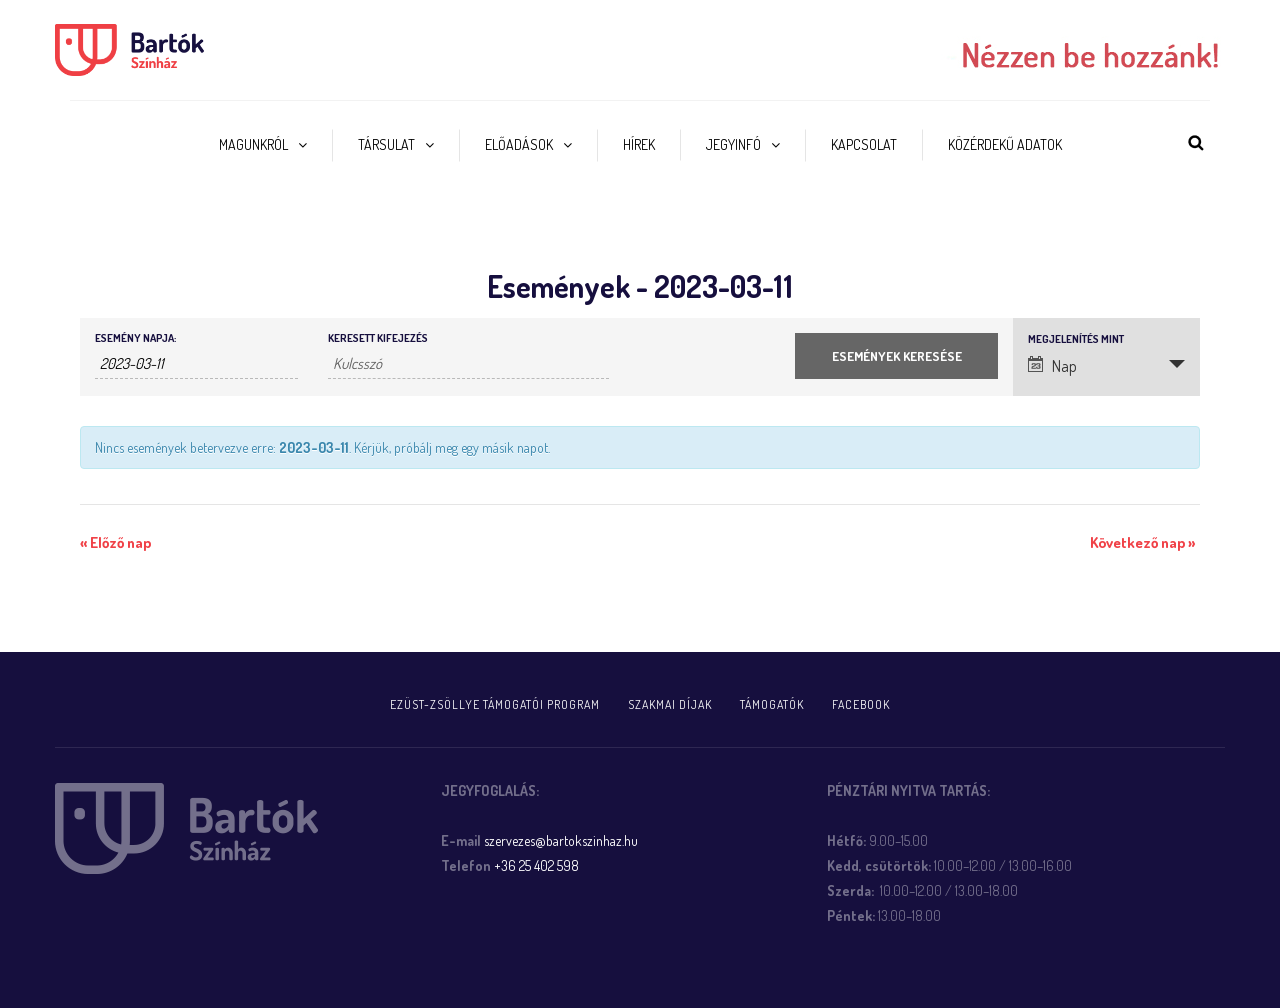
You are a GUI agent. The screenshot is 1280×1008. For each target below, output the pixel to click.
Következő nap (1142, 542)
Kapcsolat (864, 144)
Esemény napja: (135, 338)
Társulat (386, 144)
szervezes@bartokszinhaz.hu (561, 840)
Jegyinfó (733, 144)
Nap (1052, 366)
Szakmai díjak (670, 704)
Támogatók (772, 704)
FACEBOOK (861, 704)
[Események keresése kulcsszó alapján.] (468, 364)
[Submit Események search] (896, 356)
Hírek (639, 144)
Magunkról (253, 144)
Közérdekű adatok (1005, 144)
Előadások (519, 144)
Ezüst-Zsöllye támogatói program (495, 704)
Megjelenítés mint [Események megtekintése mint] (1076, 339)
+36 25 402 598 (536, 865)
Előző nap (115, 542)
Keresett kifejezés (378, 338)
